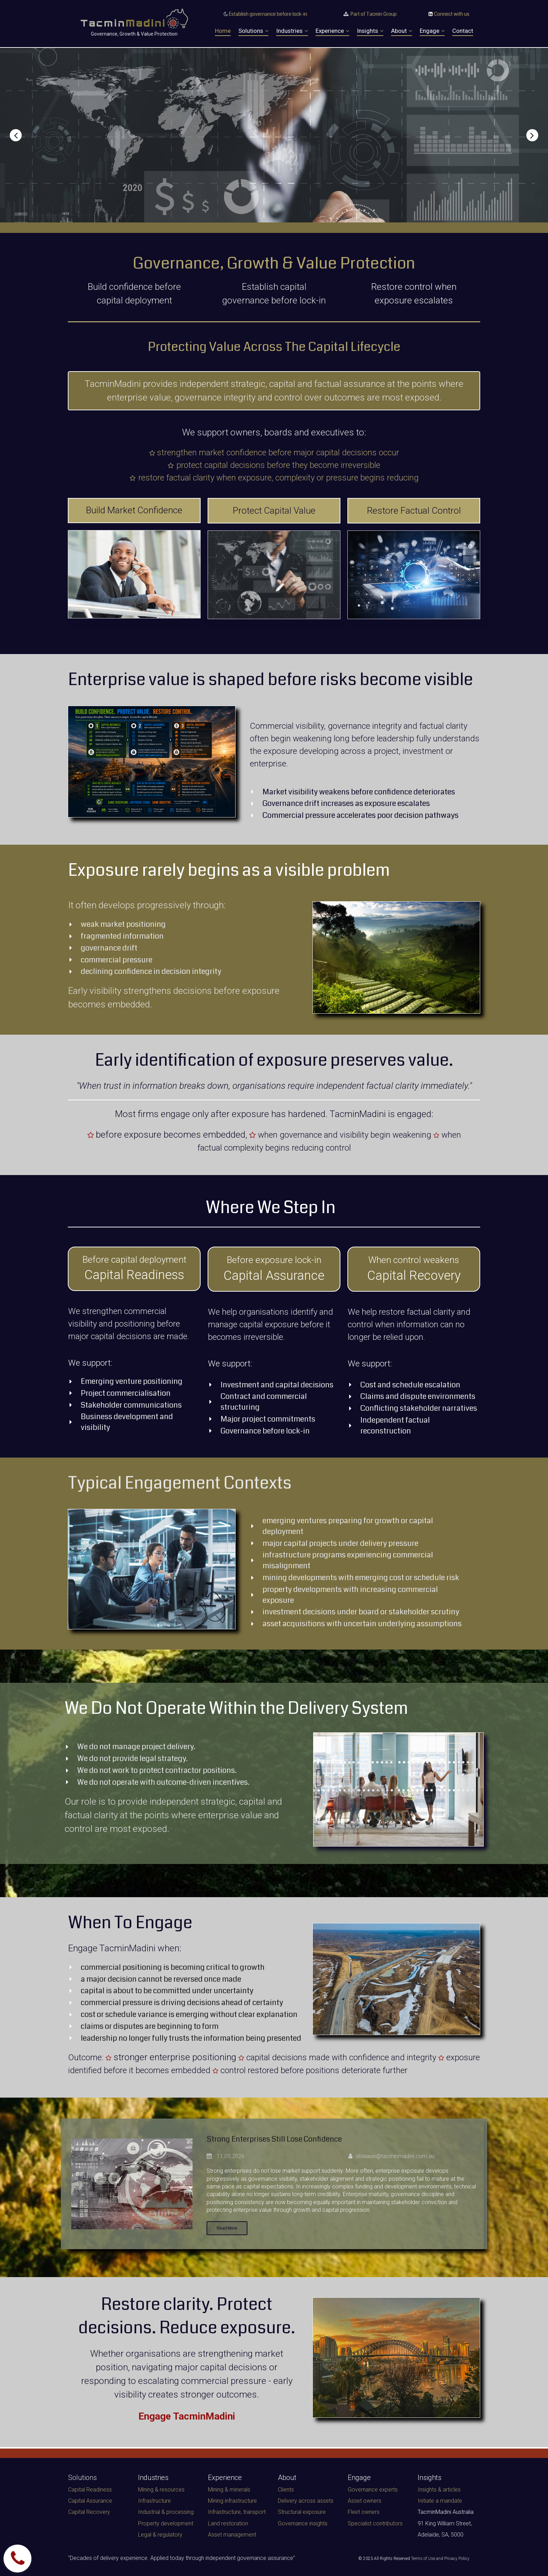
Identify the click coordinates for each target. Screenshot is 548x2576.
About (401, 30)
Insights (370, 30)
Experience (332, 30)
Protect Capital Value (274, 510)
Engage (432, 30)
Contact (462, 30)
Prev (21, 135)
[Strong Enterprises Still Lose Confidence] (132, 2184)
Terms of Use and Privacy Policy (440, 2558)
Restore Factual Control (414, 510)
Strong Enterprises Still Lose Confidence (289, 2139)
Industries (292, 30)
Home (223, 30)
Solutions (253, 30)
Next (526, 135)
